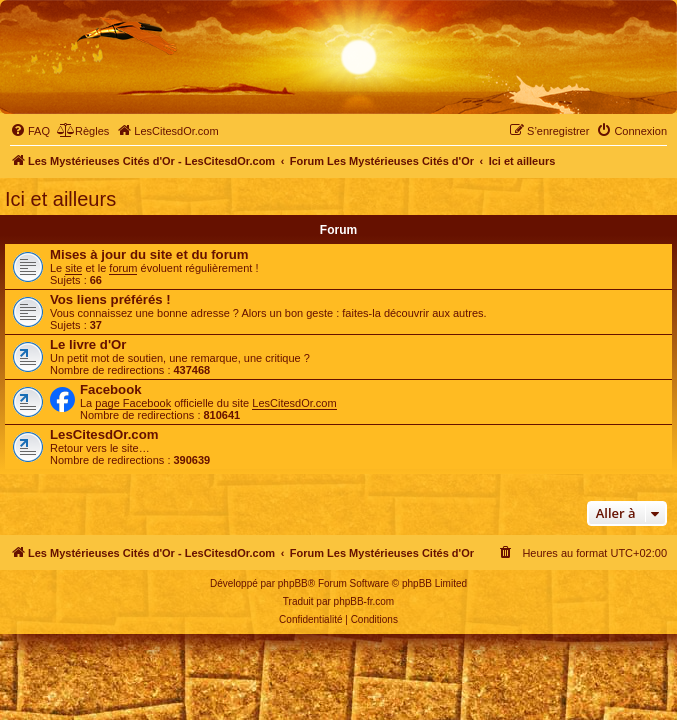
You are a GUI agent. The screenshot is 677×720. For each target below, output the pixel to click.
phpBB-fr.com (364, 601)
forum (123, 268)
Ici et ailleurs (60, 199)
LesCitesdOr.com (294, 403)
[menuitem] (30, 131)
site (73, 268)
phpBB (293, 583)
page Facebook (133, 403)
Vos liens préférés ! (110, 299)
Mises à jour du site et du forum (149, 254)
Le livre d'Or (88, 344)
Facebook (111, 389)
